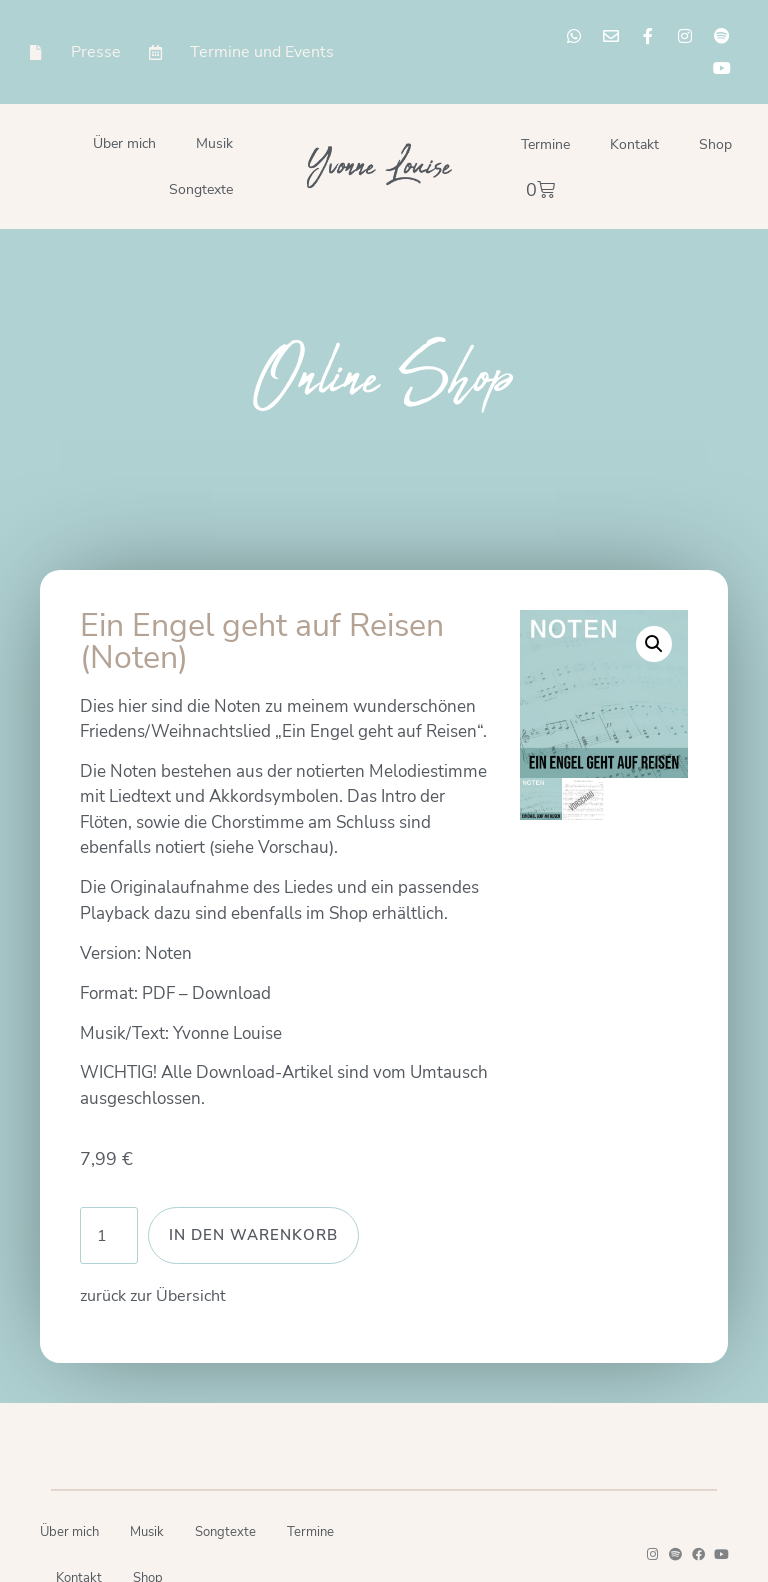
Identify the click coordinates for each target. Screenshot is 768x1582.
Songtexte (201, 189)
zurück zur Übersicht (153, 1296)
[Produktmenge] (109, 1235)
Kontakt (634, 144)
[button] (654, 644)
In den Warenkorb (253, 1235)
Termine (545, 144)
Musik (214, 143)
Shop (715, 144)
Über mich (124, 143)
